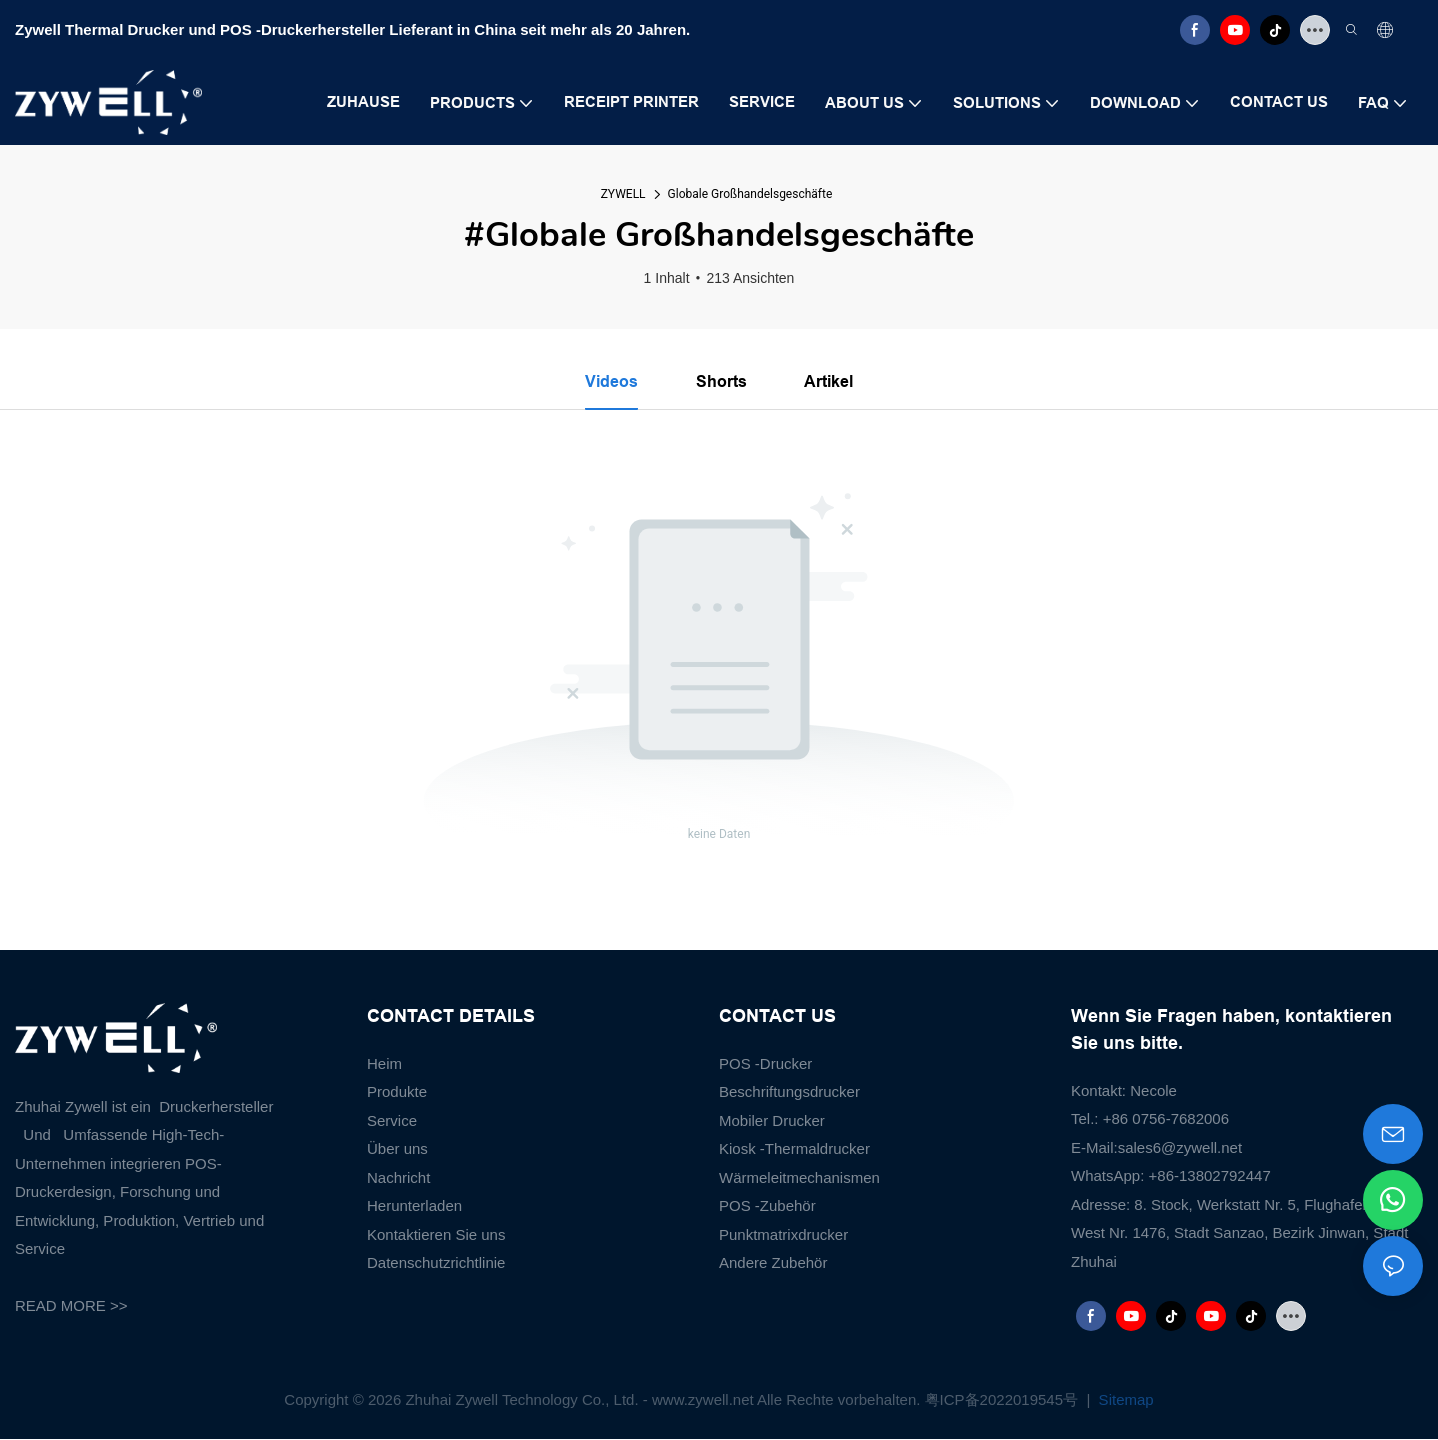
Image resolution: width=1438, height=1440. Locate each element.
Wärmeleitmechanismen (799, 1177)
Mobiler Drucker (772, 1120)
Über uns (397, 1149)
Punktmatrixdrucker (783, 1234)
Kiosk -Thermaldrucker (794, 1149)
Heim (384, 1063)
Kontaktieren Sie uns (436, 1234)
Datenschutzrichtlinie (436, 1263)
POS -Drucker (765, 1063)
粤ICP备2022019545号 (1004, 1399)
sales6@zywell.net (1180, 1147)
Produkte (397, 1092)
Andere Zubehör (773, 1263)
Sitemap (1123, 1399)
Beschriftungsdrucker (789, 1092)
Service (392, 1120)
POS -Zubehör (767, 1206)
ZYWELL (623, 194)
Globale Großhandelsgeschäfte (750, 194)
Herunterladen (414, 1206)
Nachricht (398, 1177)
